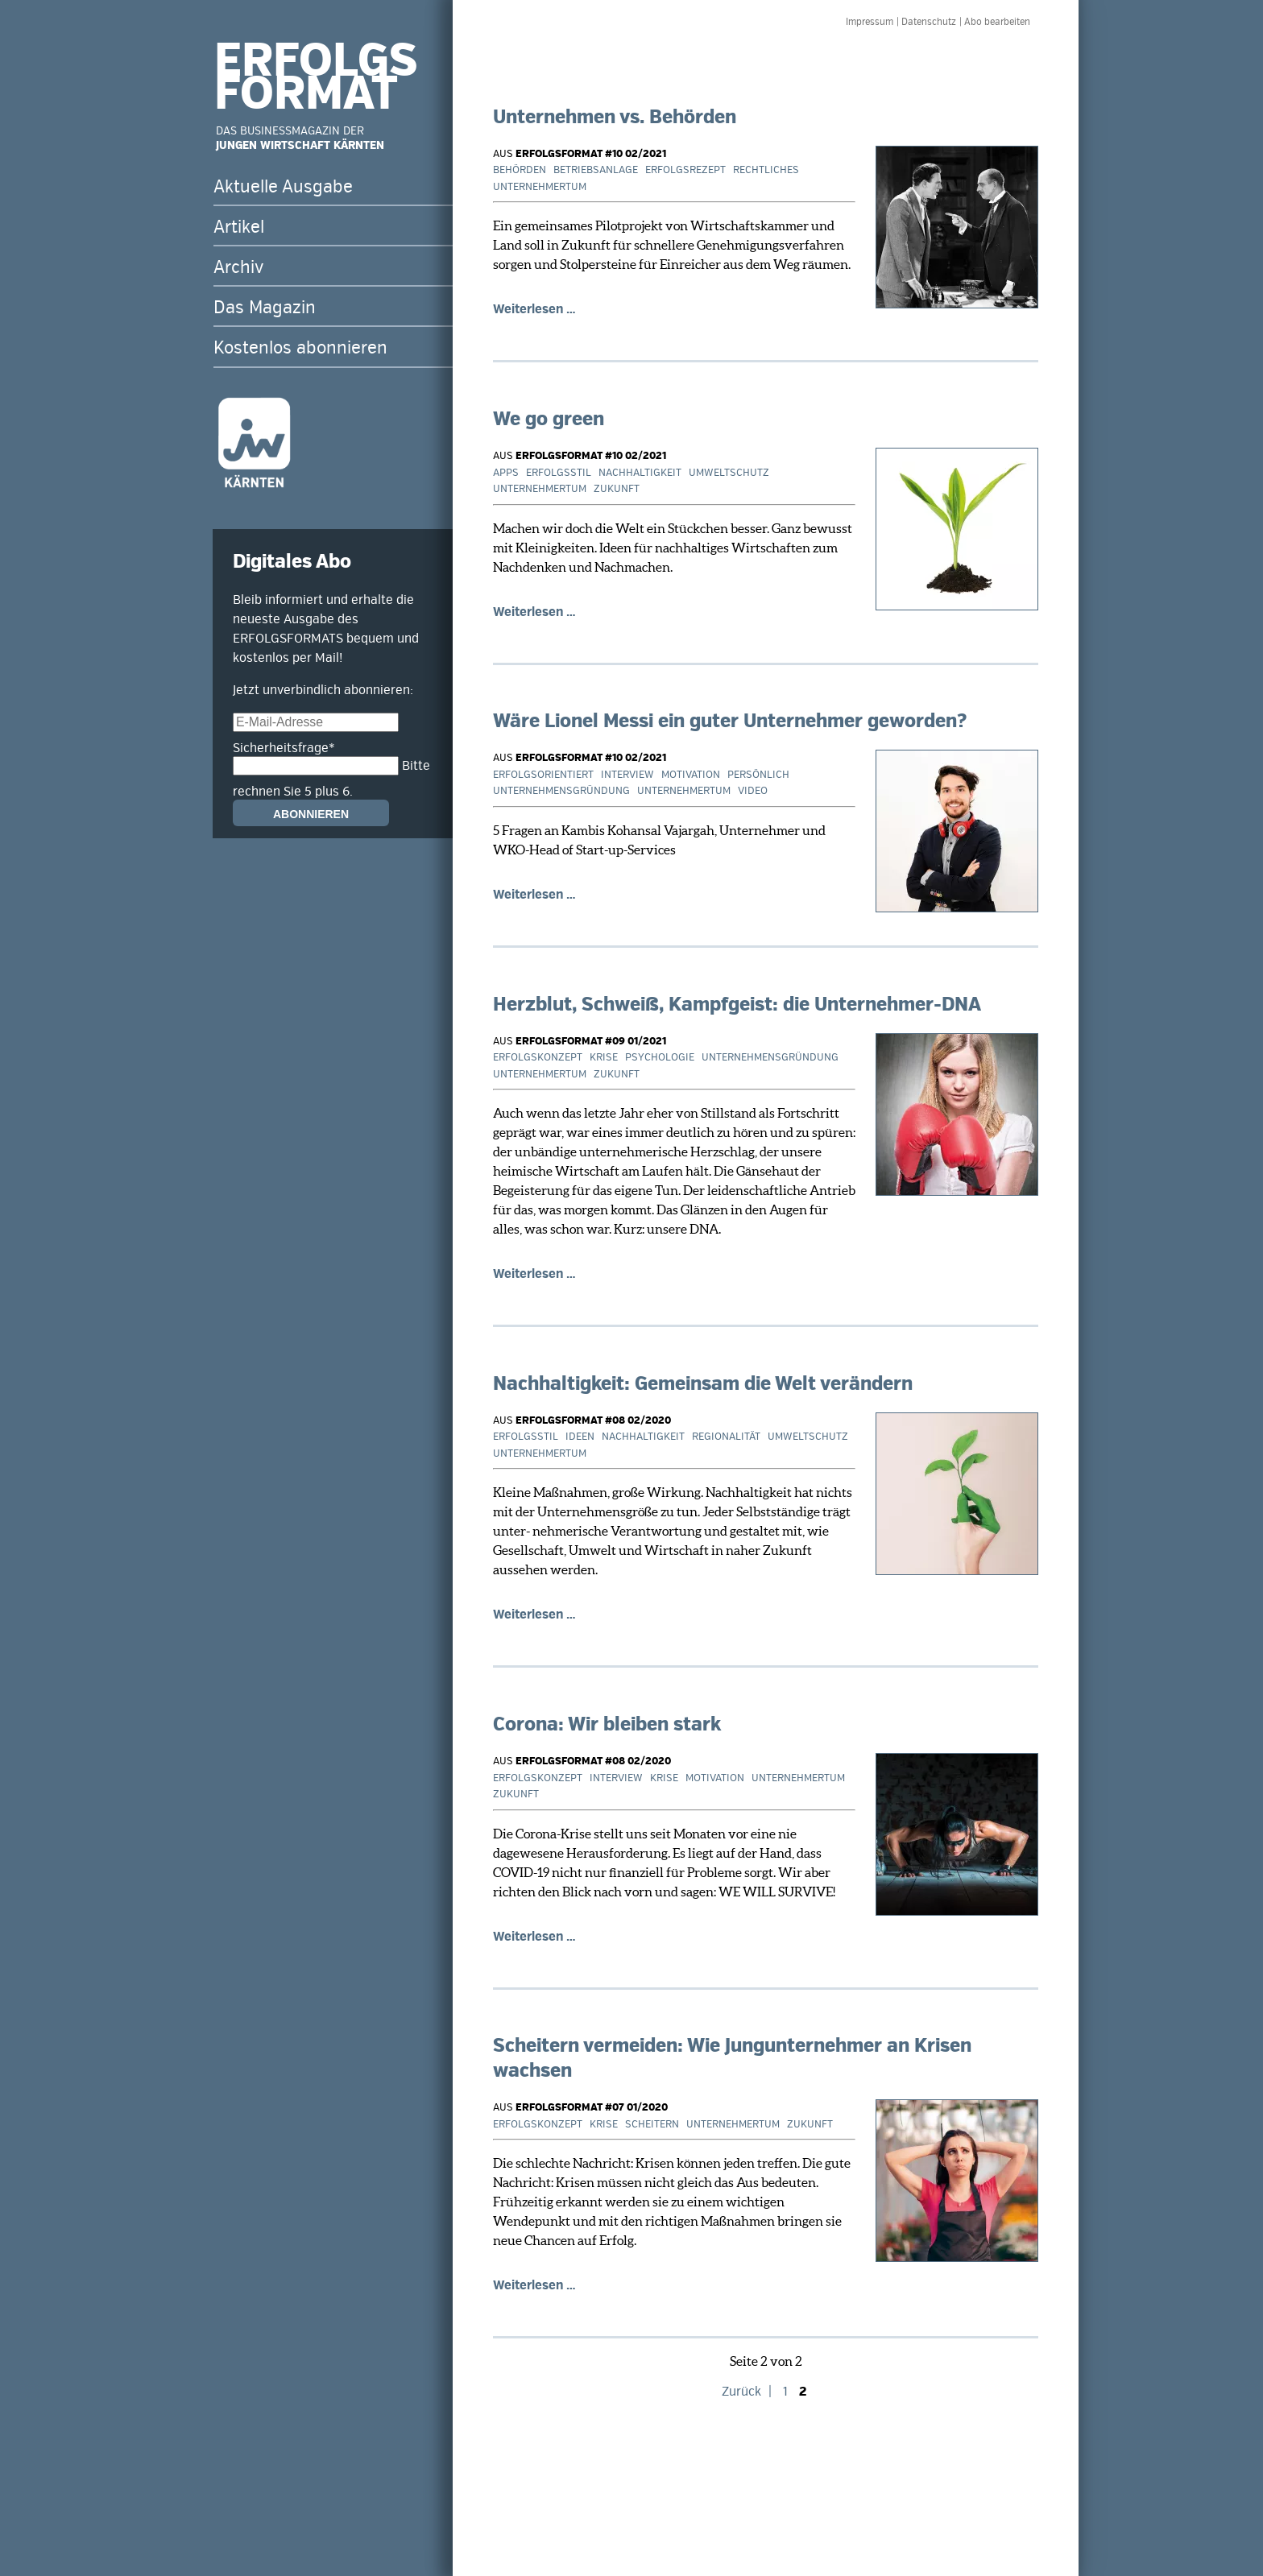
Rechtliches (766, 169)
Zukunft (617, 488)
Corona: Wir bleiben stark (607, 1724)
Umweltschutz (729, 472)
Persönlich (758, 774)
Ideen (579, 1436)
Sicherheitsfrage (284, 748)
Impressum (869, 22)
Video (753, 790)
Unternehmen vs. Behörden (614, 117)
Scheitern (652, 2124)
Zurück (741, 2392)
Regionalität (726, 1436)
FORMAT (306, 94)
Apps (506, 472)
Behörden (519, 169)
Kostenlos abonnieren (300, 347)
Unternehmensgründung (561, 790)
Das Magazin (264, 307)
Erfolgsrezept (685, 169)
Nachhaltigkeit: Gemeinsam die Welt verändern (703, 1383)
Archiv (238, 267)
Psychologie (659, 1057)
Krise (604, 1057)
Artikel (238, 227)
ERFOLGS (315, 61)
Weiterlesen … (534, 309)
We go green (548, 419)
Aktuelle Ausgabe (283, 186)
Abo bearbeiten (997, 22)
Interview (627, 774)
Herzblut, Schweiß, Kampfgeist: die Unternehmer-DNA (737, 1004)
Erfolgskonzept (537, 1057)
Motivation (690, 774)
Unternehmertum (539, 186)
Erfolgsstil (558, 472)
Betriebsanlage (595, 169)
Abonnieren (311, 814)
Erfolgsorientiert (543, 774)
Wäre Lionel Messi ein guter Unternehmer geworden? (730, 721)
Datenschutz (928, 22)
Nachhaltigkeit (639, 472)
